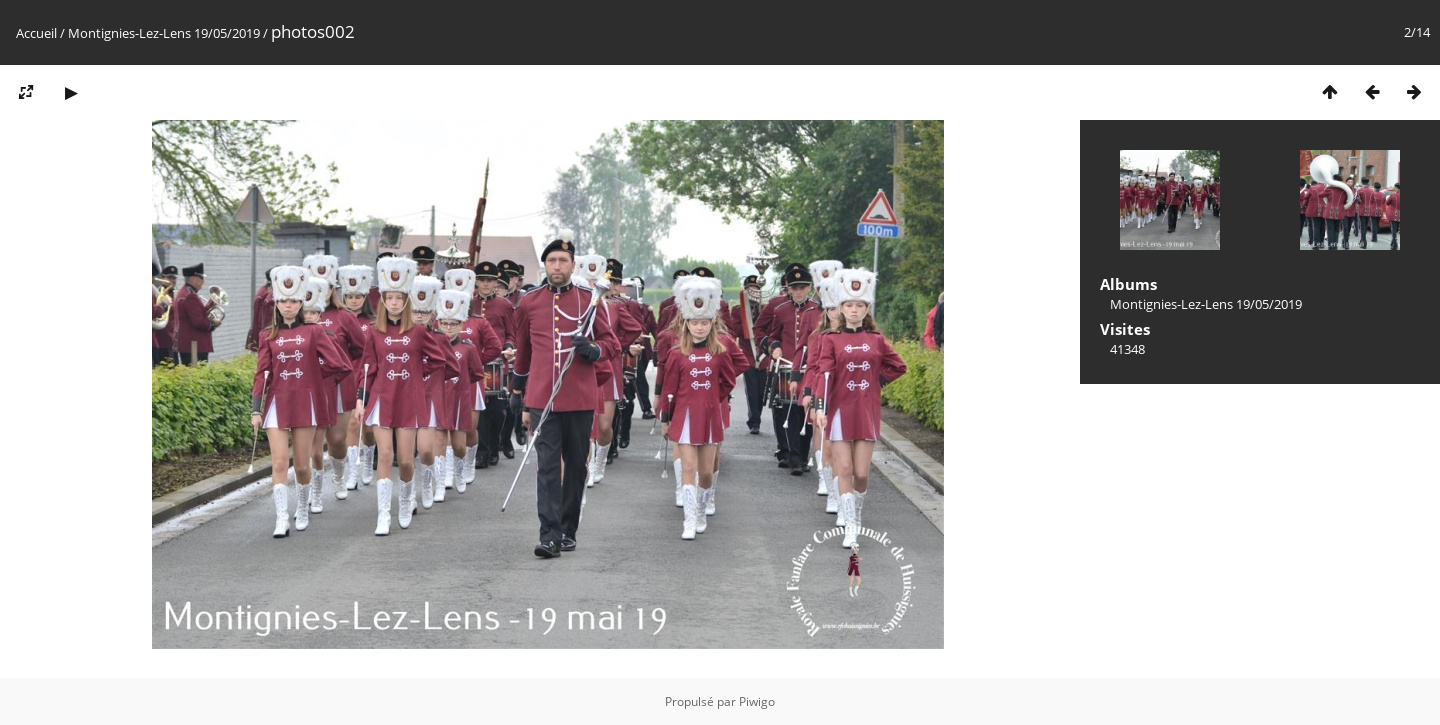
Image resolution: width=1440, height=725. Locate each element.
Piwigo (757, 701)
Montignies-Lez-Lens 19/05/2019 (164, 33)
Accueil (36, 33)
